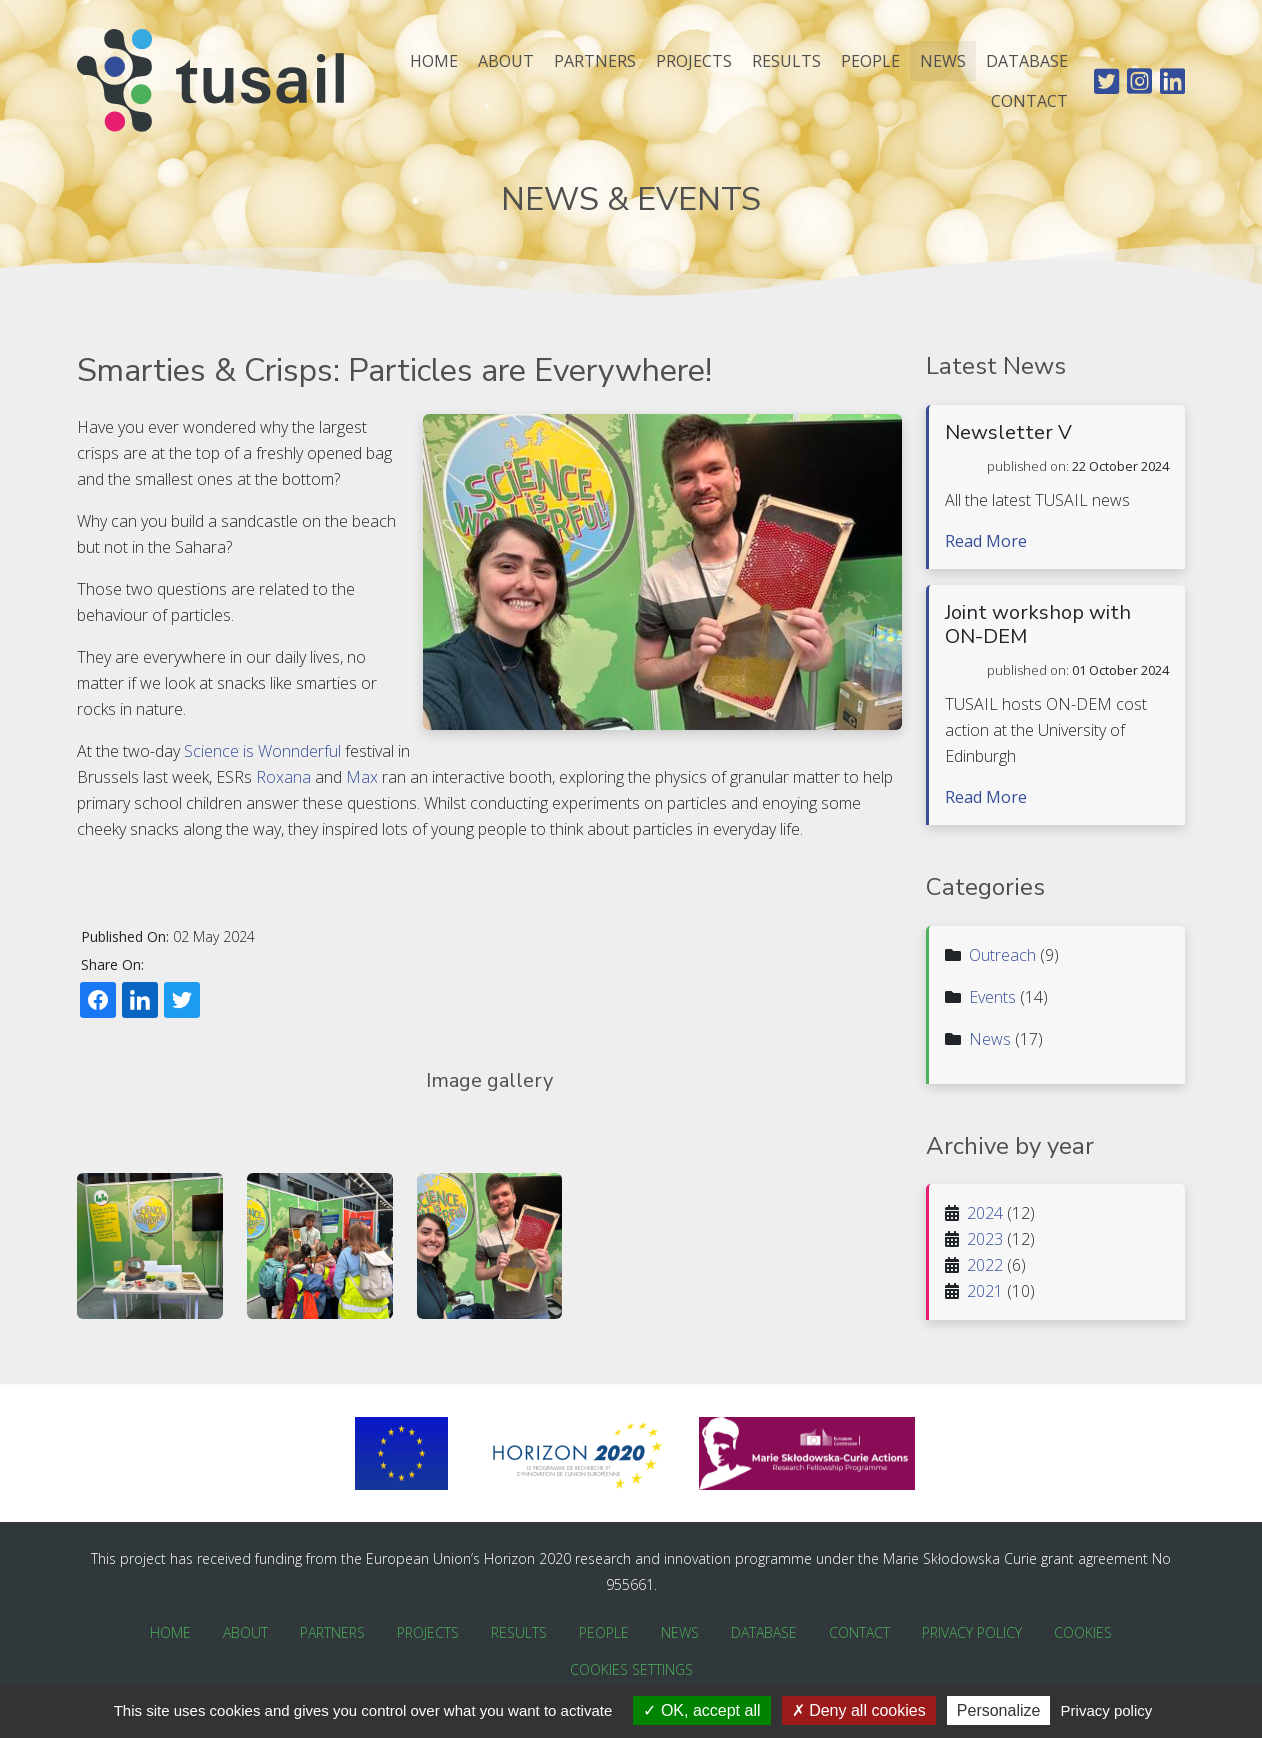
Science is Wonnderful (262, 725)
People (870, 63)
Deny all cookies (859, 1710)
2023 (985, 1239)
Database (1027, 63)
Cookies (1083, 1632)
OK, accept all (701, 1710)
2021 (985, 1291)
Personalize (999, 1710)
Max (699, 725)
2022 (985, 1265)
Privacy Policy (972, 1632)
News (943, 63)
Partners (595, 63)
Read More (986, 541)
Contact (1029, 103)
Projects (694, 63)
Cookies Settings (631, 1669)
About (506, 63)
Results (786, 63)
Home (434, 63)
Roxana (620, 725)
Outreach (1002, 955)
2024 (985, 1213)
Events (992, 997)
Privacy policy (1107, 1710)
